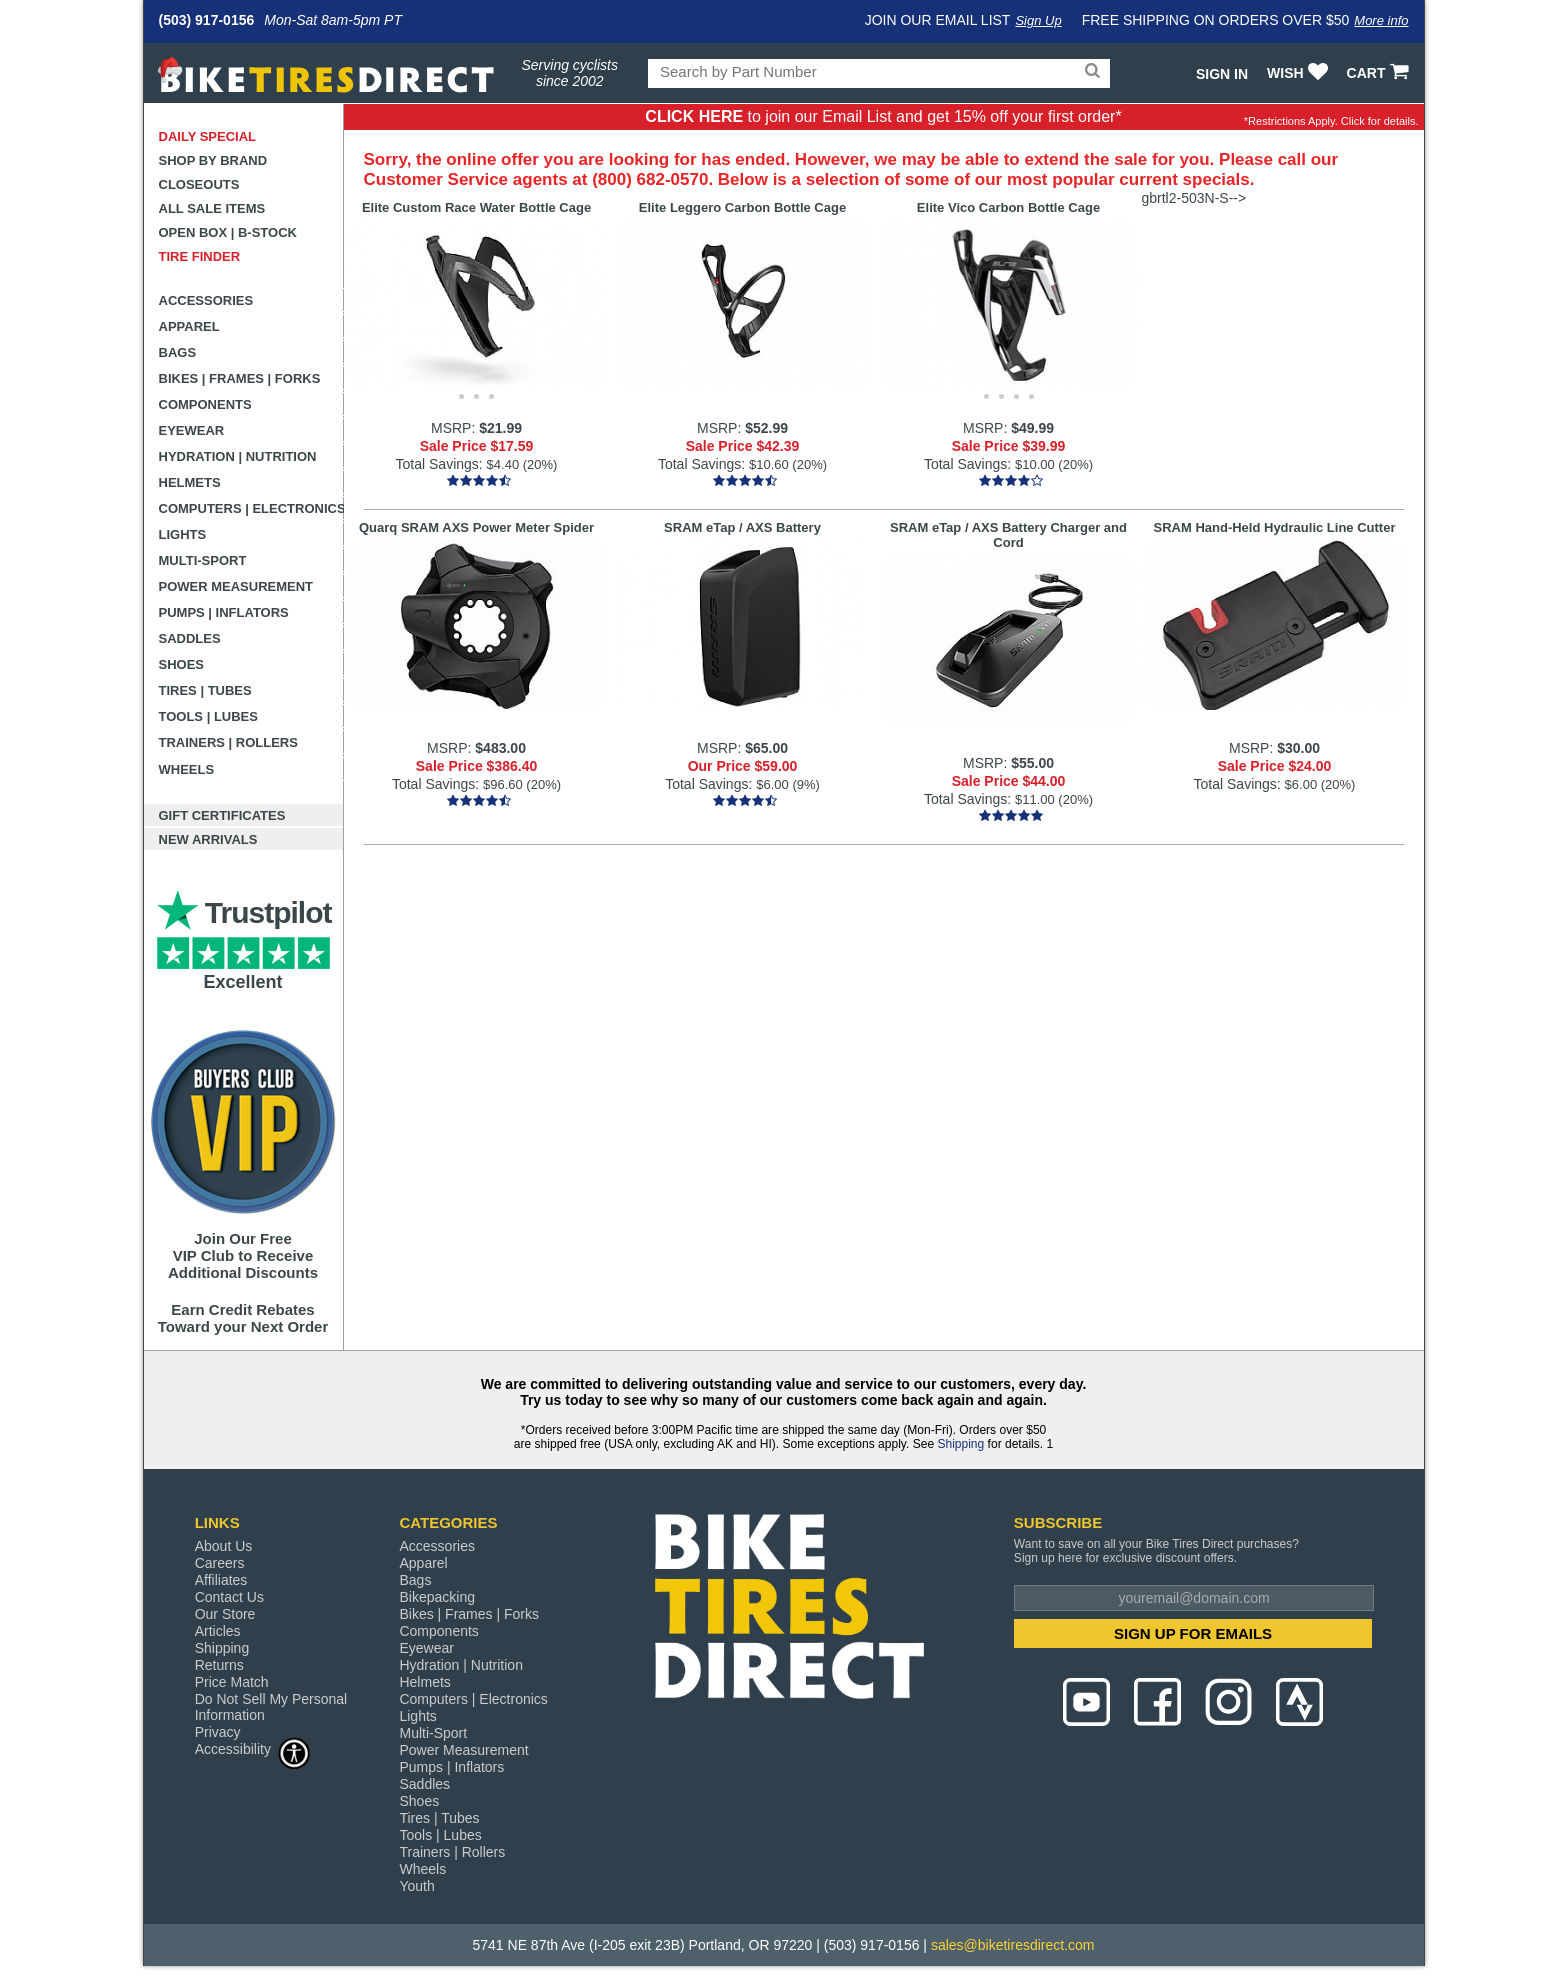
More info (1381, 20)
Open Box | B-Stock (228, 232)
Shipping (960, 1444)
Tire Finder (200, 256)
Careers (220, 1563)
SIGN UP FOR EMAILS (1193, 1633)
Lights (183, 534)
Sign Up (1038, 20)
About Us (224, 1546)
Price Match (232, 1682)
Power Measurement (236, 586)
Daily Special (208, 136)
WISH (1299, 73)
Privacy (218, 1732)
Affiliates (221, 1580)
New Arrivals (208, 839)
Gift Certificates (222, 815)
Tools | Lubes (208, 716)
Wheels (187, 769)
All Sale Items (212, 208)
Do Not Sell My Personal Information (271, 1707)
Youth (416, 1886)
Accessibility (253, 1748)
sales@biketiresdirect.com (1013, 1945)
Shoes (182, 664)
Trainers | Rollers (228, 742)
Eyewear (192, 430)
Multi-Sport (203, 560)
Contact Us (229, 1597)
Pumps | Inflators (224, 612)
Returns (219, 1665)
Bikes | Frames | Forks (240, 378)
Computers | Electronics (251, 508)
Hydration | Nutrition (238, 456)
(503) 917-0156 (207, 20)
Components (205, 404)
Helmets (190, 482)
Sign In (1222, 74)
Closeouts (199, 184)
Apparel (189, 326)
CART (1380, 73)
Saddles (190, 638)
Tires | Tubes (205, 690)
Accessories (206, 300)
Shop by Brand (213, 160)
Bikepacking (437, 1597)
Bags (178, 352)
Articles (218, 1631)
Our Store (225, 1614)
